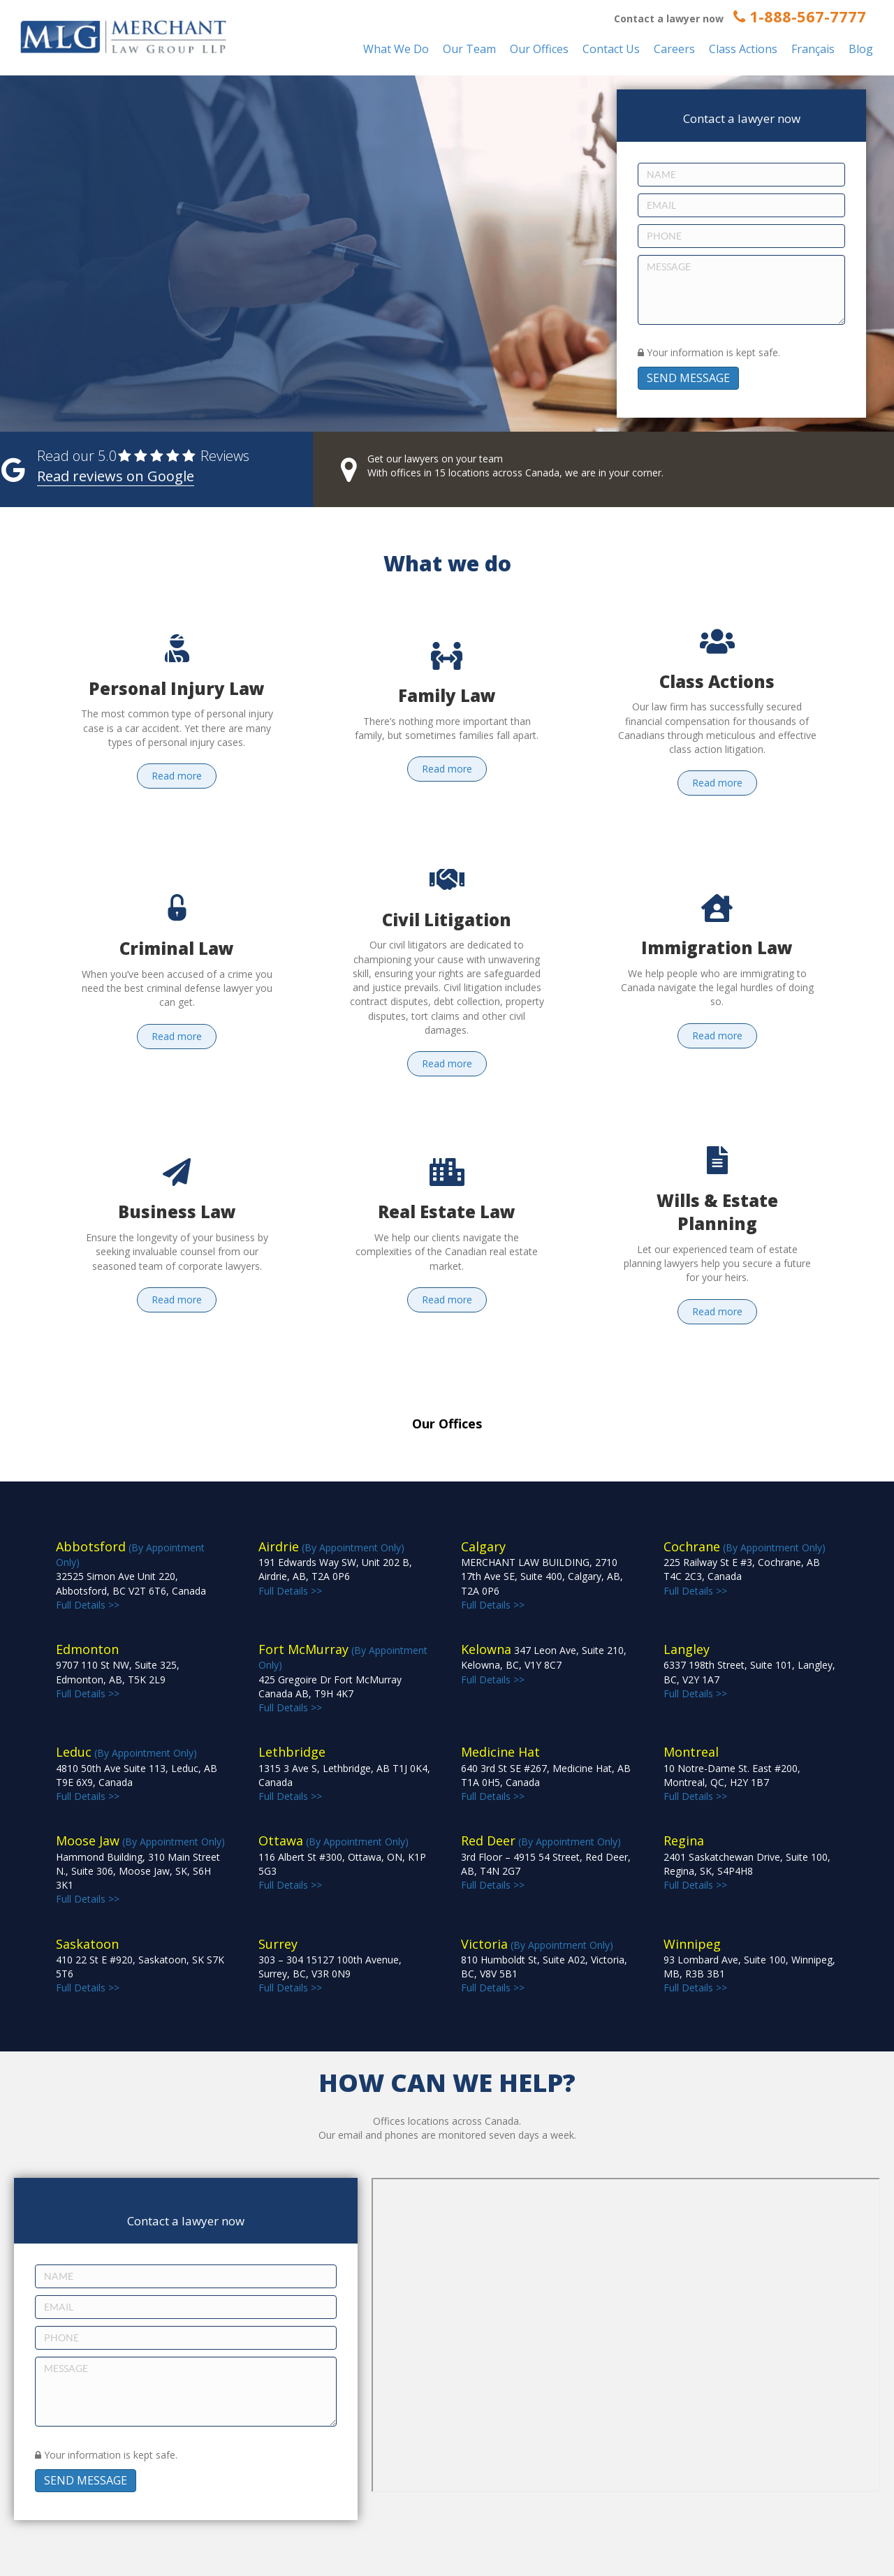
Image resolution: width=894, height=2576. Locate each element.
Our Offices (539, 49)
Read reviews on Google (115, 476)
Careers (674, 49)
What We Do (396, 49)
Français (813, 49)
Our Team (469, 49)
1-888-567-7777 (799, 16)
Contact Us (611, 49)
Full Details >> (542, 1576)
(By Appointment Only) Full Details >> (131, 1576)
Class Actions (743, 49)
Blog (861, 49)
